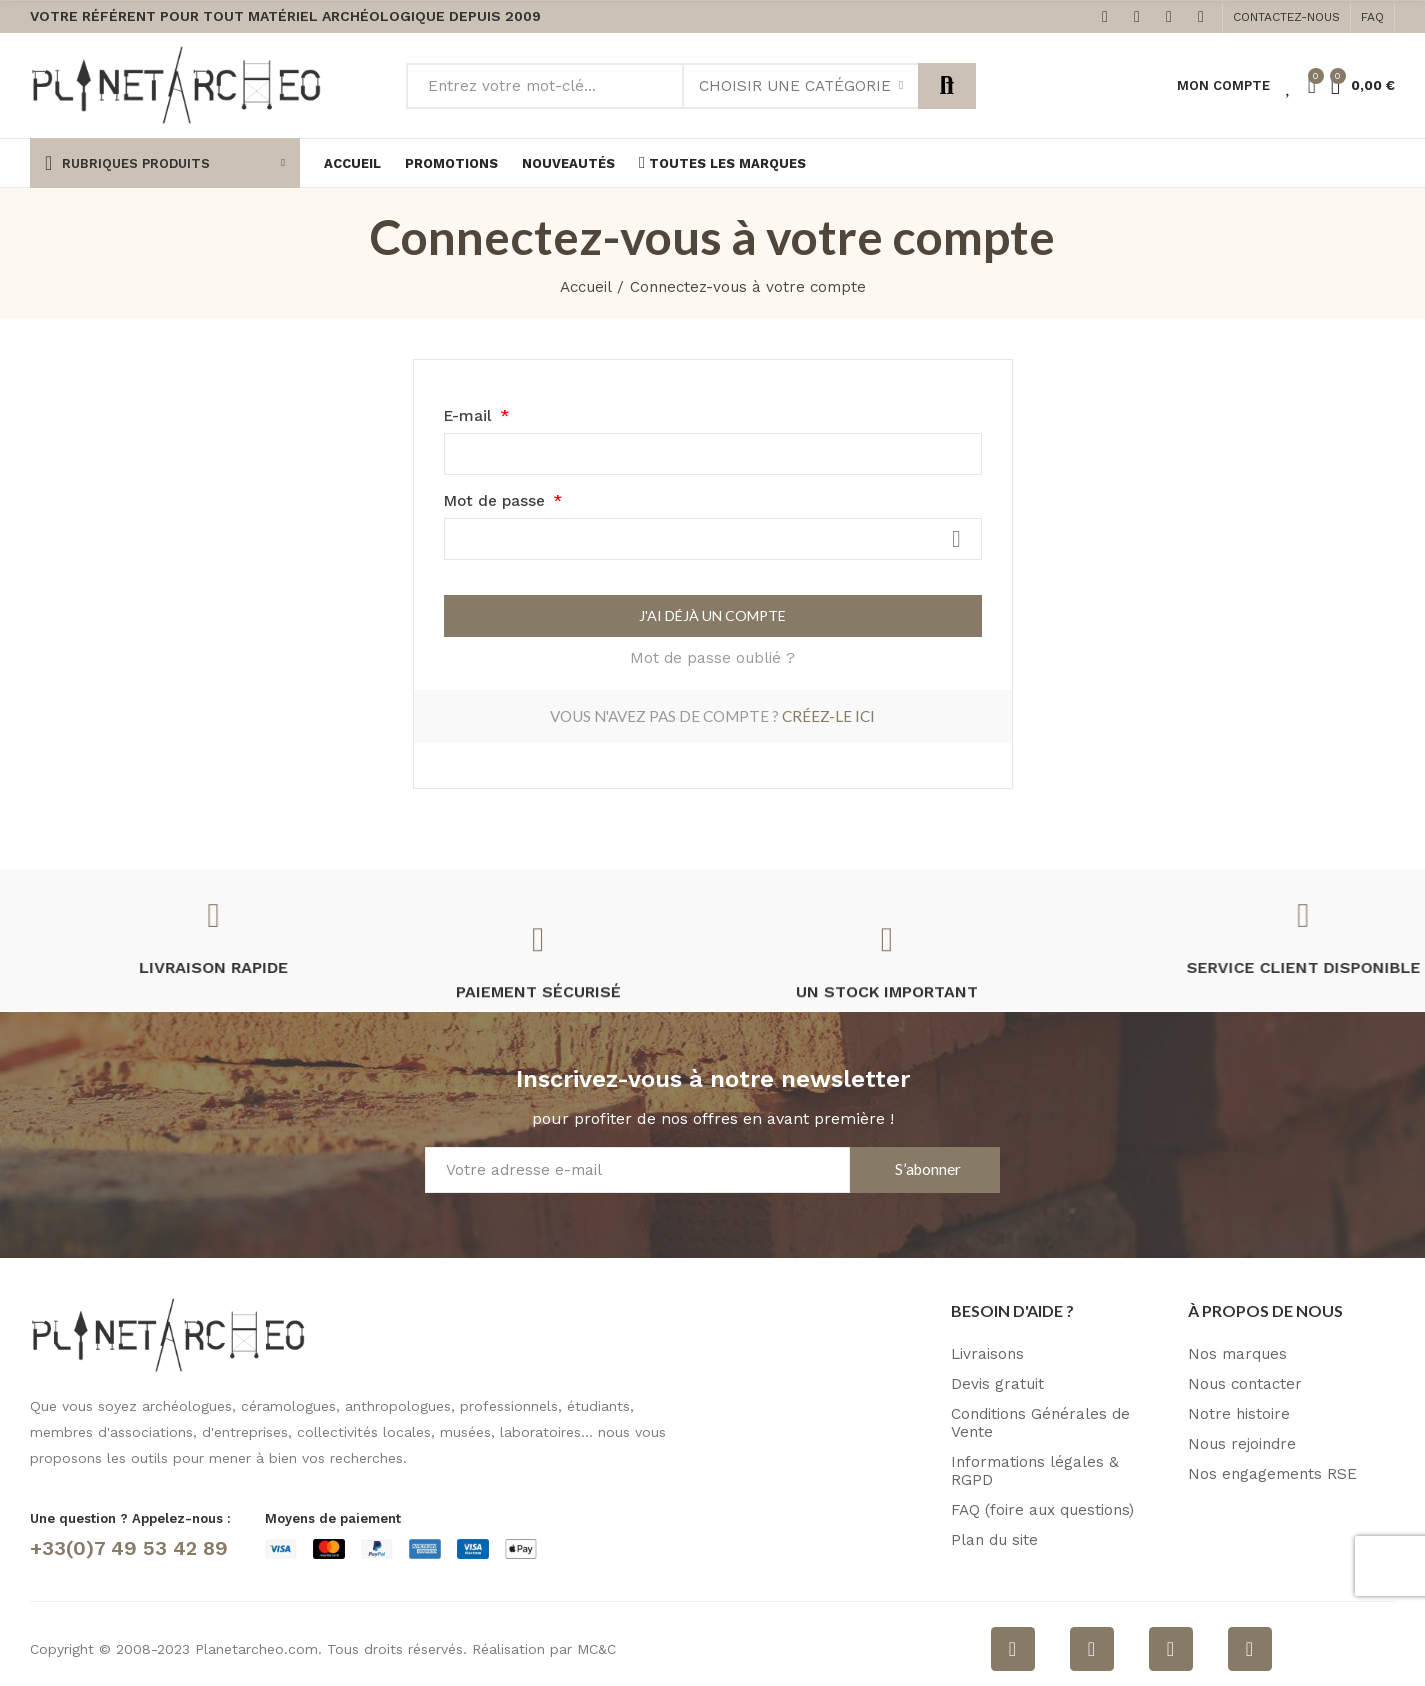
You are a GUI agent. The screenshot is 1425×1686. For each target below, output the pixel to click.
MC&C (596, 1649)
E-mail (470, 416)
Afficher (957, 539)
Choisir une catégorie (795, 86)
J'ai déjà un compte (712, 615)
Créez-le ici (828, 716)
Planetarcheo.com (256, 1649)
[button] (1286, 17)
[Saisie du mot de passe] (713, 539)
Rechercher (947, 86)
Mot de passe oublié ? (712, 658)
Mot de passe (497, 501)
